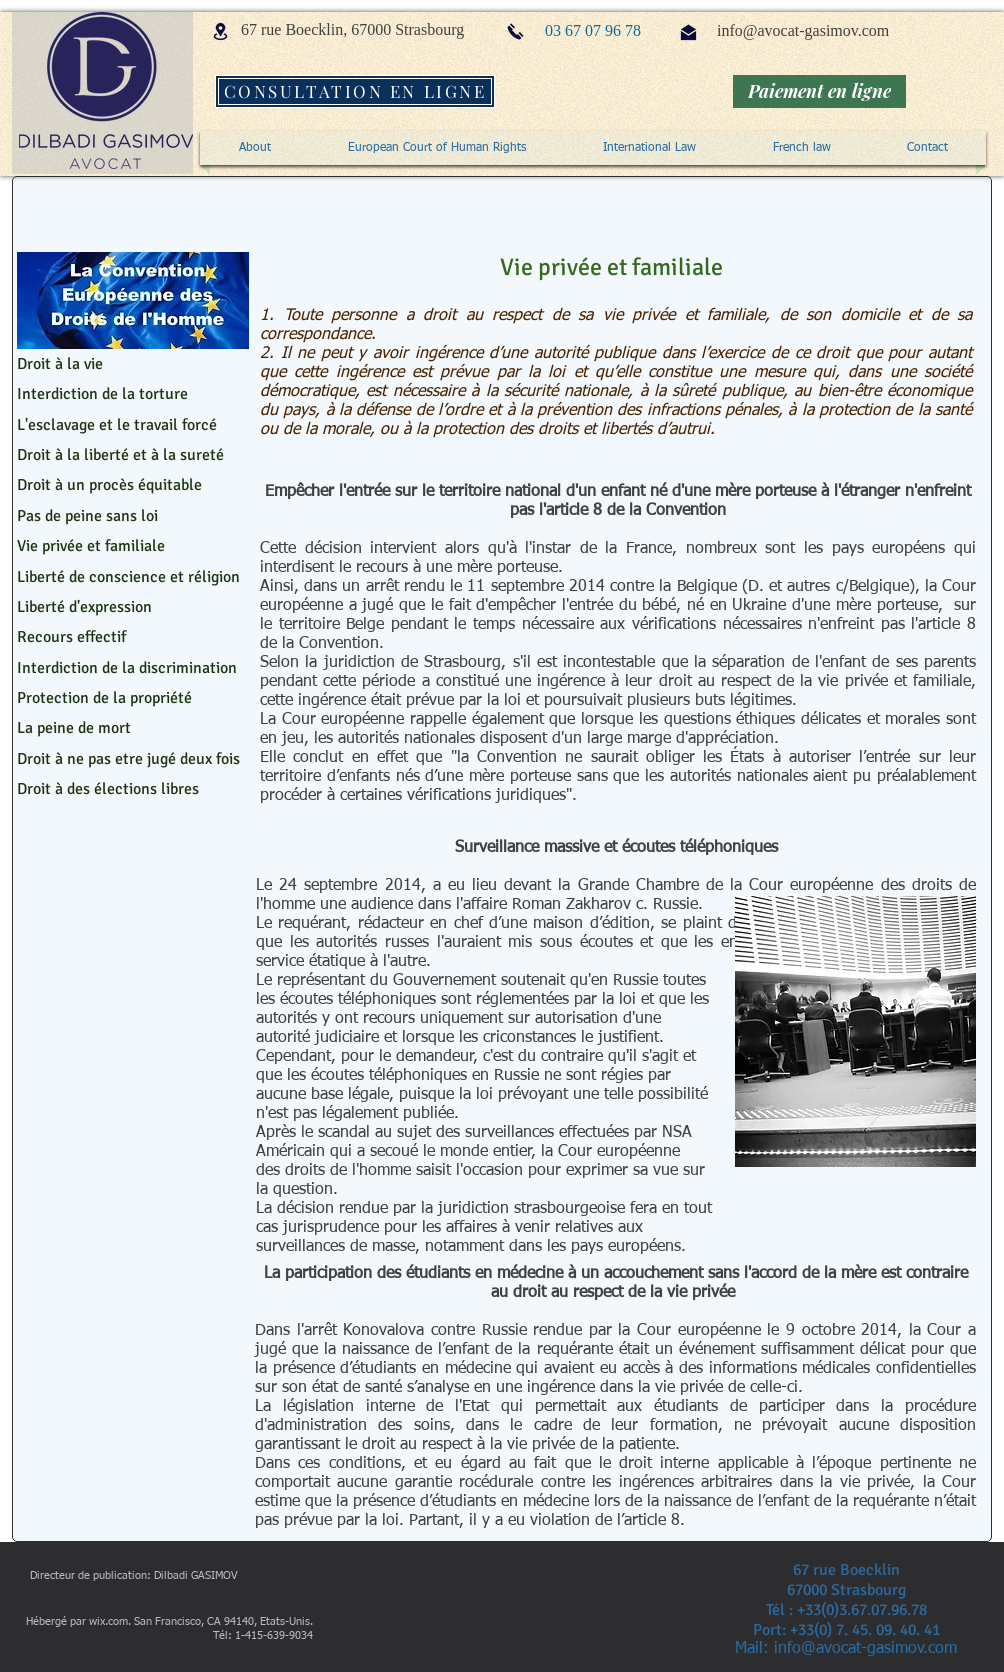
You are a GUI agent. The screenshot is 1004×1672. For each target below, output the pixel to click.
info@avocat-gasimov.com (803, 30)
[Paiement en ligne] (819, 91)
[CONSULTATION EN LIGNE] (355, 91)
